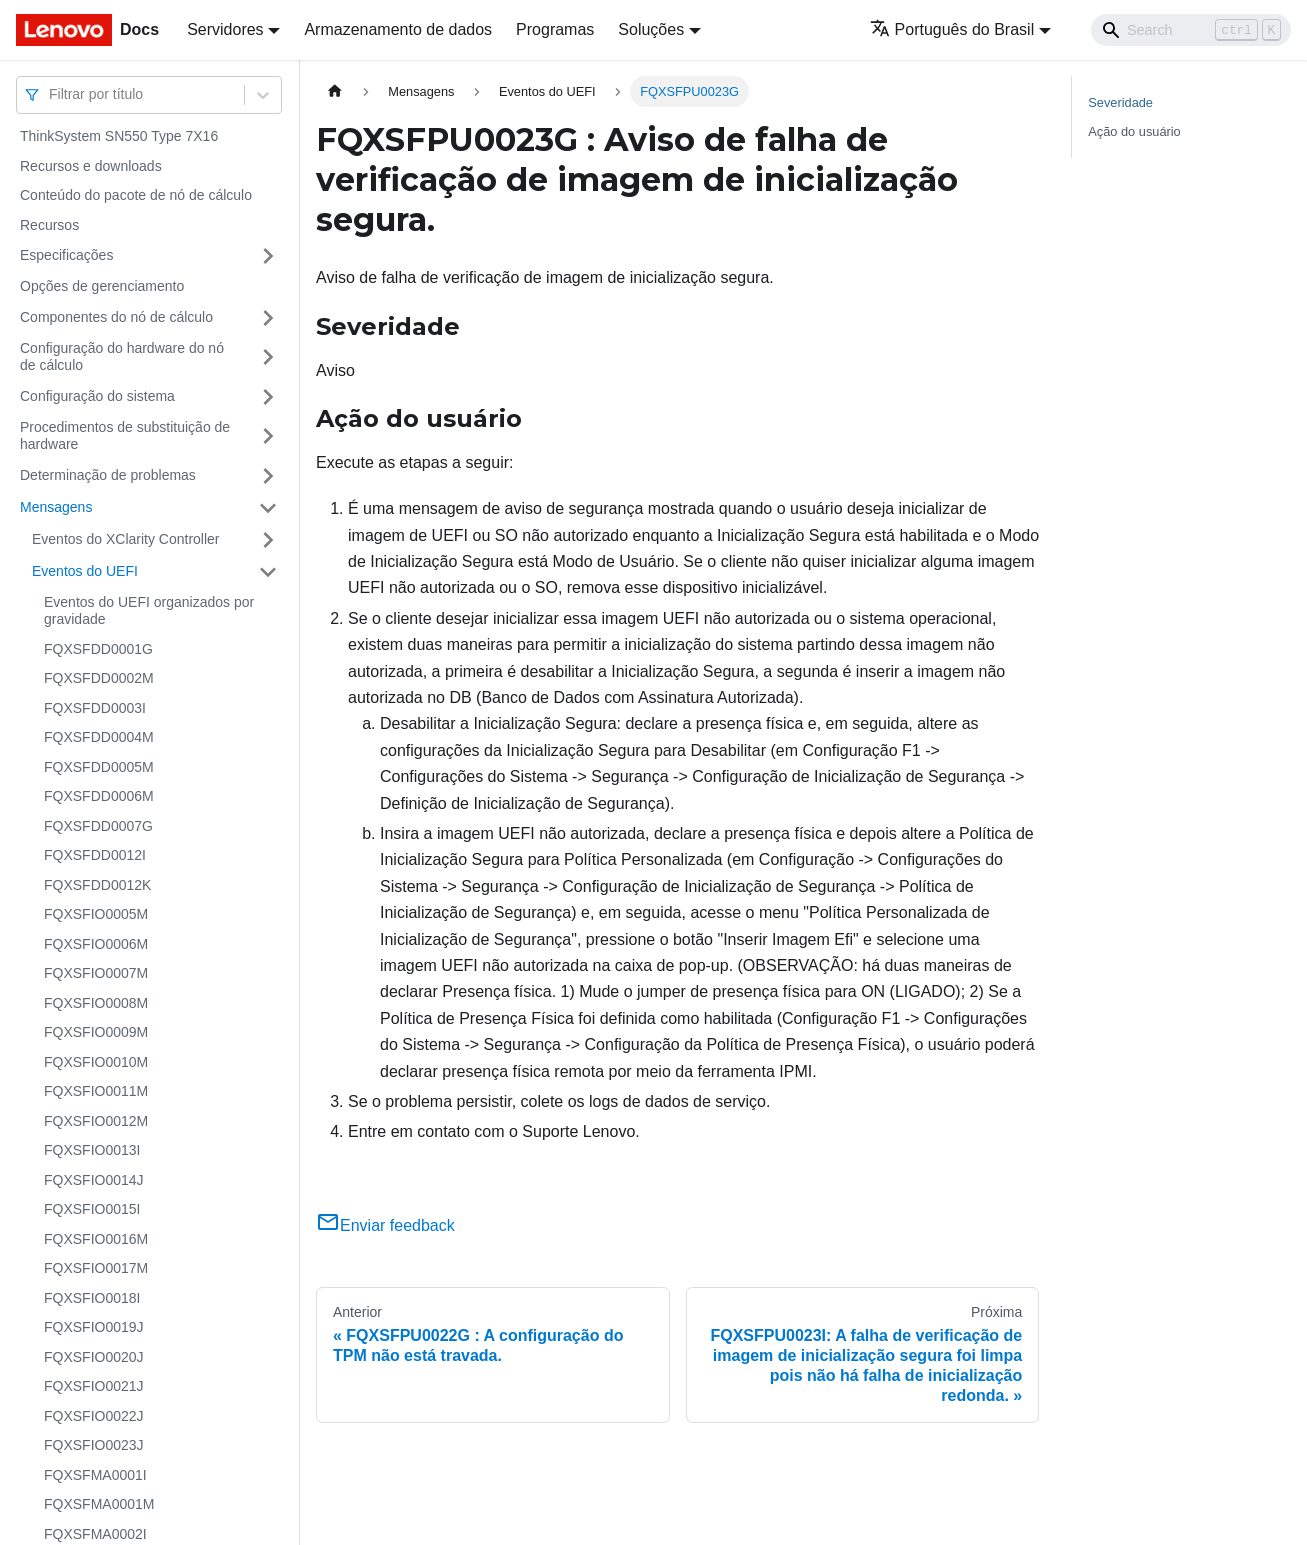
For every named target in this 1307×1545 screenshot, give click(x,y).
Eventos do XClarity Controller (126, 539)
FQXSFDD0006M (99, 796)
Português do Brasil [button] (952, 29)
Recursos (49, 225)
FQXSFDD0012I (95, 855)
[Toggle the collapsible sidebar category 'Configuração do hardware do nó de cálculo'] (268, 357)
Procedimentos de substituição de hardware (125, 436)
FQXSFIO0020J (94, 1357)
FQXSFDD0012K (97, 885)
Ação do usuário (1134, 131)
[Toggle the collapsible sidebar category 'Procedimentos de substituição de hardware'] (268, 436)
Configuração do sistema (97, 396)
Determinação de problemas (108, 475)
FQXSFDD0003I (95, 708)
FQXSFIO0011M (96, 1091)
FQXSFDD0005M (99, 767)
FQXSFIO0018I (92, 1298)
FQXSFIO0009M (96, 1032)
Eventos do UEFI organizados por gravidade (149, 611)
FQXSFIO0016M (96, 1239)
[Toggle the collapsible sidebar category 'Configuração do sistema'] (268, 397)
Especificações (66, 255)
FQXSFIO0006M (96, 944)
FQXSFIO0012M (96, 1121)
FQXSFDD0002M (99, 678)
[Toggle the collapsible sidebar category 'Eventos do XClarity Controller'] (268, 540)
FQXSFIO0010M (96, 1062)
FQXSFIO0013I (92, 1150)
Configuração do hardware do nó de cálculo (122, 357)
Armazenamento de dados (398, 29)
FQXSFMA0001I (95, 1475)
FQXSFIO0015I (92, 1209)
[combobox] (51, 94)
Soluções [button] (651, 29)
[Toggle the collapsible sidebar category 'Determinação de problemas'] (268, 476)
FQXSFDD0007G (98, 826)
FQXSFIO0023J (94, 1445)
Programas (555, 29)
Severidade (1120, 102)
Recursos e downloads (91, 166)
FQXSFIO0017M (96, 1268)
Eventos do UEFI (85, 571)
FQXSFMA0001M (99, 1504)
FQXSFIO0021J (94, 1386)
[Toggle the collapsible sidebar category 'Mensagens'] (268, 508)
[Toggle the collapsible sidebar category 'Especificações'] (268, 256)
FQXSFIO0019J (94, 1327)
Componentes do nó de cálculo (116, 317)
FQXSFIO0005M (96, 914)
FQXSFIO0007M (96, 973)
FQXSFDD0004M (99, 737)
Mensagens (56, 507)
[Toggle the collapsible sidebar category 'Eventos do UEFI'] (268, 572)
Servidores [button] (225, 29)
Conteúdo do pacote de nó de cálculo (136, 195)
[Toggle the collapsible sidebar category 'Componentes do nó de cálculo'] (268, 318)
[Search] (1191, 30)
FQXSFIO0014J (94, 1180)
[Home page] (335, 91)
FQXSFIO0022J (94, 1416)
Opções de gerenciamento (102, 286)
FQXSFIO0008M (96, 1003)
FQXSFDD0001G (98, 649)
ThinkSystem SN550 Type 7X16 (119, 136)
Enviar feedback (385, 1225)
